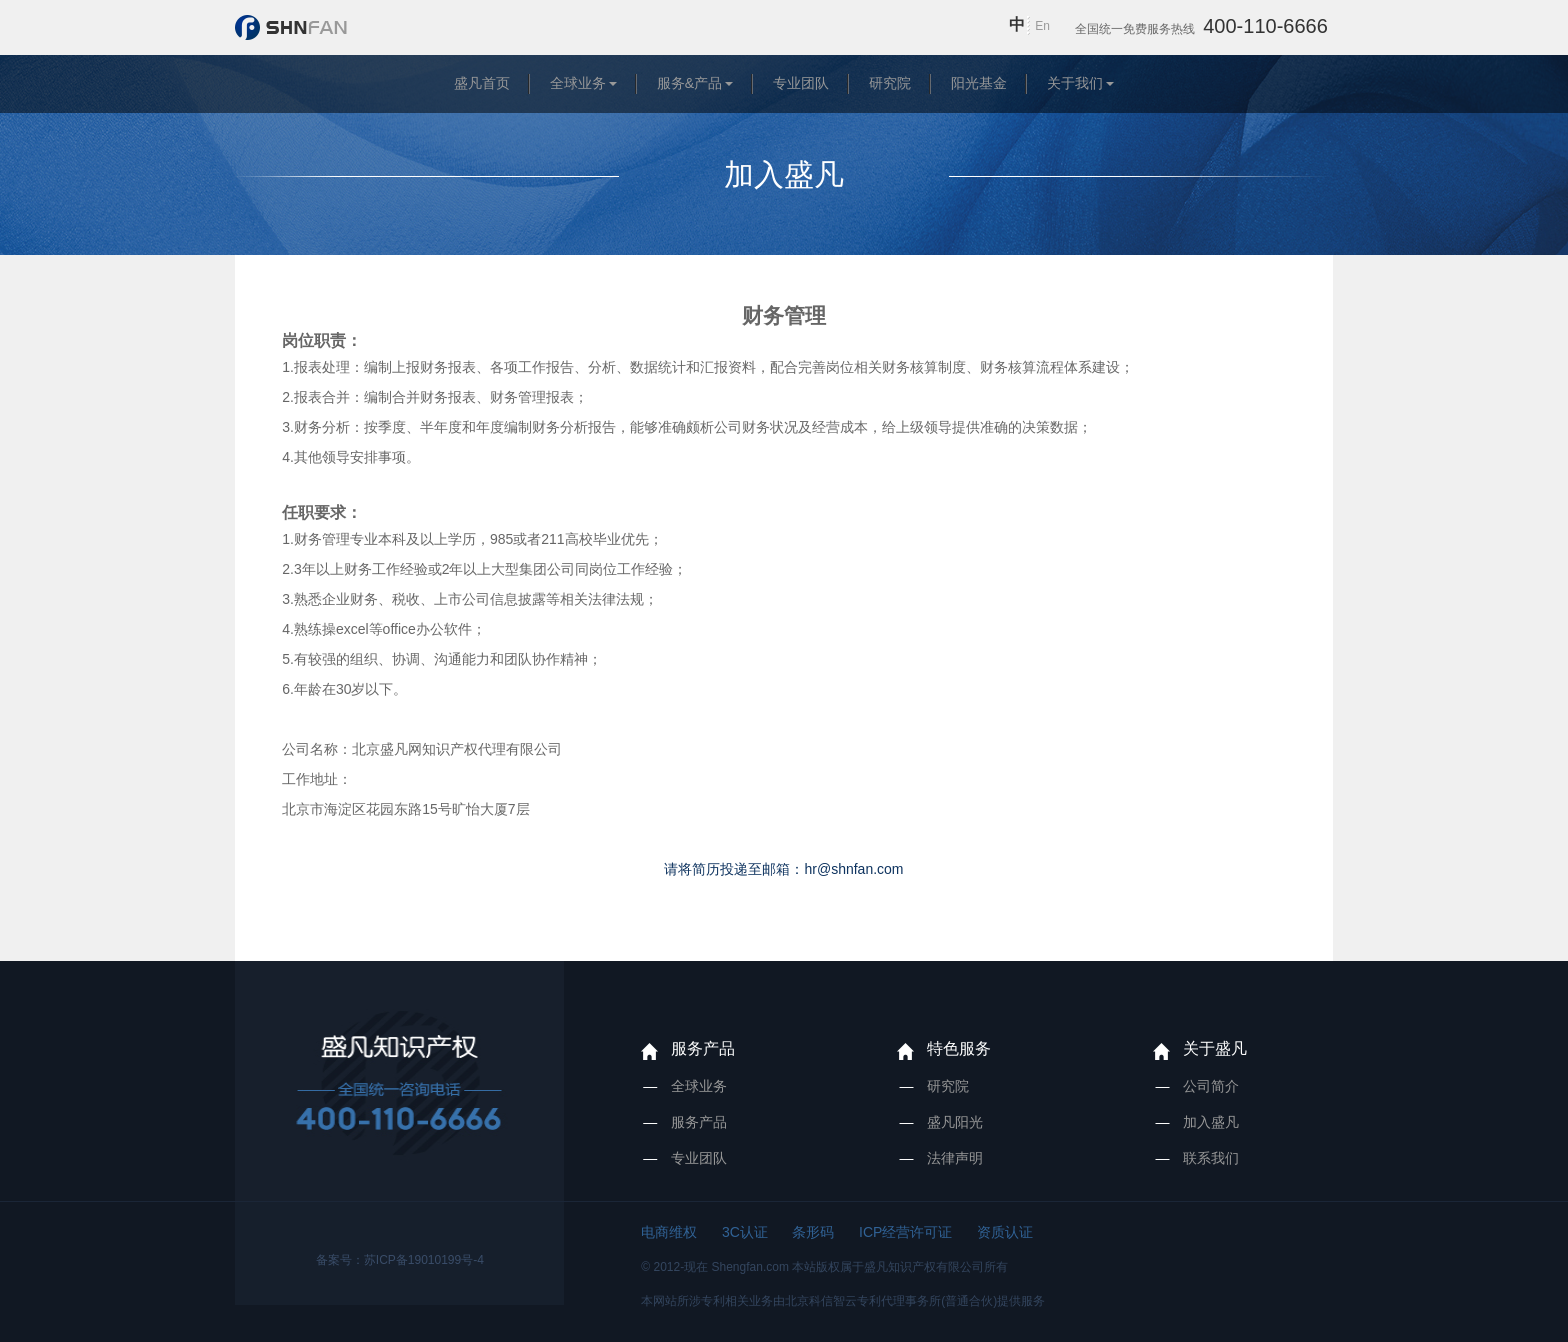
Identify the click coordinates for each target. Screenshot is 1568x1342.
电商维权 (669, 1232)
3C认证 (745, 1232)
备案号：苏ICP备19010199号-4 (400, 1260)
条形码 (813, 1232)
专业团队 (801, 83)
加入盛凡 (1211, 1122)
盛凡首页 (482, 83)
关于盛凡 (1215, 1048)
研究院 (890, 83)
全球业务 (578, 83)
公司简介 (1211, 1086)
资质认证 (1005, 1232)
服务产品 (703, 1048)
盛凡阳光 (955, 1122)
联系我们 (1211, 1158)
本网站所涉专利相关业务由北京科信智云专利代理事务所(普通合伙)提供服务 (843, 1301)
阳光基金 (979, 83)
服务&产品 (689, 83)
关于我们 (1075, 83)
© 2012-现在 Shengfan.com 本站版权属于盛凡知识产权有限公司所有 (824, 1267)
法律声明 (955, 1158)
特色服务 (959, 1048)
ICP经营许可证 (905, 1232)
